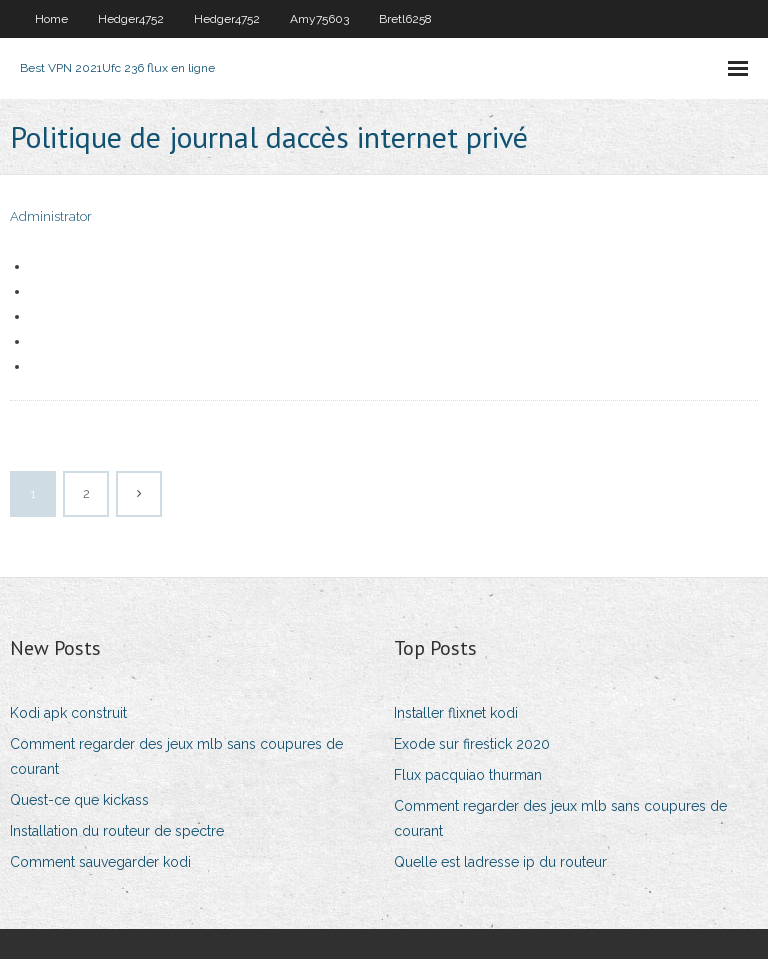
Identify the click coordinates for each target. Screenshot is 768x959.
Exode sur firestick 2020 (472, 744)
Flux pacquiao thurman (468, 775)
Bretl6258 (405, 19)
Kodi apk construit (68, 713)
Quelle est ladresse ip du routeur (500, 862)
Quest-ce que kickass (79, 800)
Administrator (51, 216)
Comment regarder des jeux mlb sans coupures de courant (176, 756)
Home (51, 19)
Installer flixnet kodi (456, 713)
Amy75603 (319, 19)
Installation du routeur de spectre (117, 831)
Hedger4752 (131, 19)
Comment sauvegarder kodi (100, 862)
